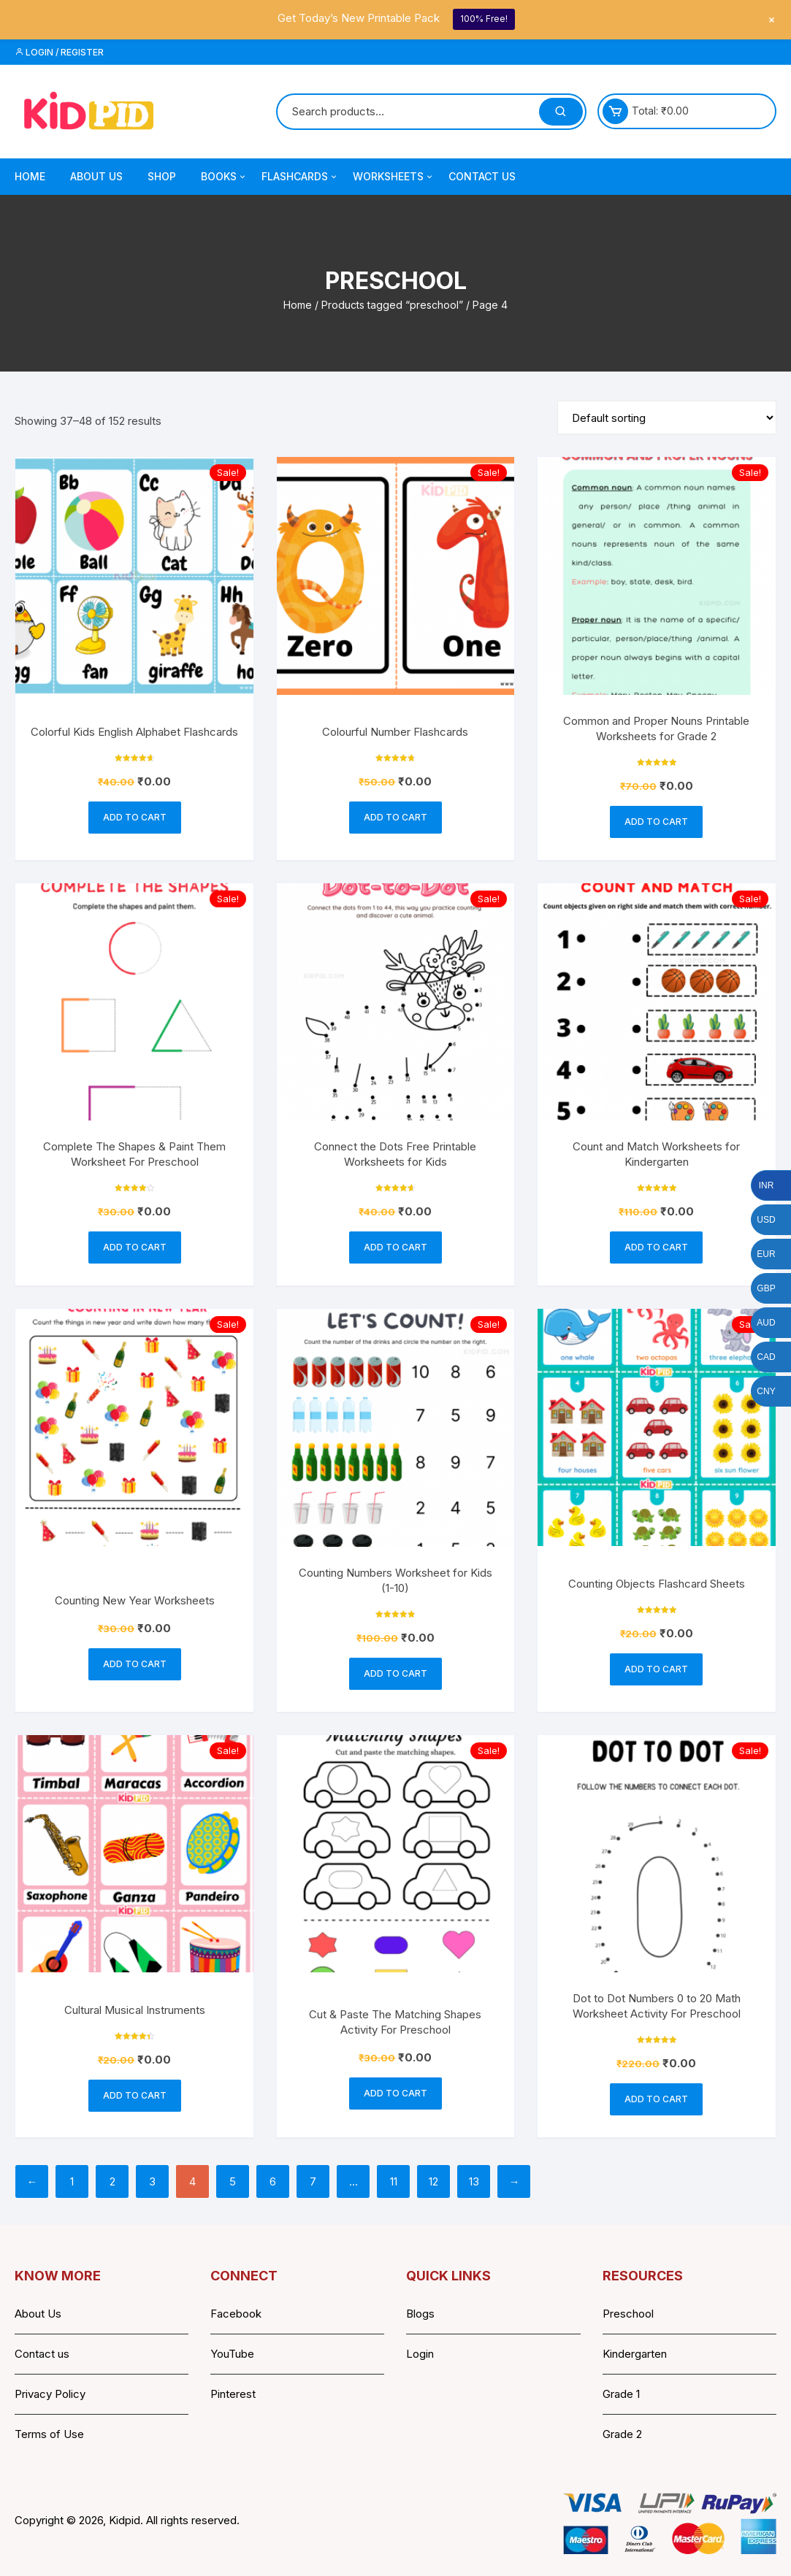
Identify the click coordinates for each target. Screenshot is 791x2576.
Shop (162, 176)
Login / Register (59, 52)
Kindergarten (635, 2354)
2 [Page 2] (112, 2181)
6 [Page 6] (273, 2181)
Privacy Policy (50, 2394)
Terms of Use (49, 2434)
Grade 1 (621, 2394)
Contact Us (482, 176)
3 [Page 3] (152, 2181)
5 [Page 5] (232, 2181)
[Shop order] (666, 417)
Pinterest (233, 2394)
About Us (96, 176)
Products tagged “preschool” (392, 305)
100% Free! (484, 18)
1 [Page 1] (72, 2181)
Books (224, 176)
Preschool (628, 2314)
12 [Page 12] (433, 2181)
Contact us (42, 2354)
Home (30, 176)
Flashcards (300, 176)
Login (420, 2354)
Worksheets (394, 176)
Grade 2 (622, 2434)
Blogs (420, 2314)
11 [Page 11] (393, 2181)
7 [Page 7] (313, 2181)
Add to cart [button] (135, 817)
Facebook (235, 2314)
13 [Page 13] (474, 2181)
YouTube (232, 2354)
